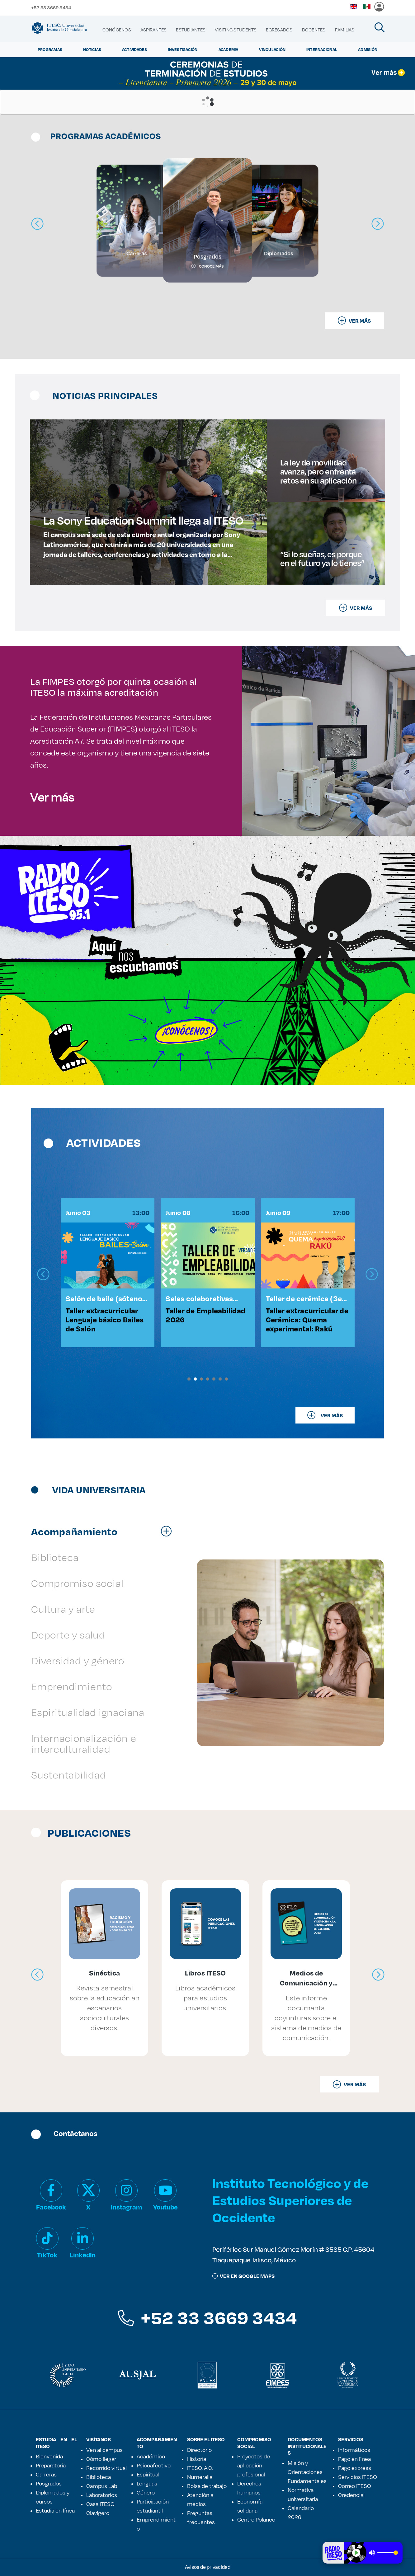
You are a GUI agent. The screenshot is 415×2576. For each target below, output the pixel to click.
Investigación (182, 49)
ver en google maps (243, 2275)
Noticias (92, 49)
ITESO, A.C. (200, 2468)
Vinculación (272, 49)
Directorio (199, 2450)
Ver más (52, 796)
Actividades (134, 49)
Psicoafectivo (154, 2465)
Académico (151, 2456)
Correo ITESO (354, 2486)
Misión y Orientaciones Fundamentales (307, 2472)
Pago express (354, 2468)
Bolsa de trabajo (207, 2486)
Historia (196, 2459)
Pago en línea (354, 2459)
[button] (189, 1379)
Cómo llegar (101, 2459)
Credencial (351, 2495)
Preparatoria (51, 2465)
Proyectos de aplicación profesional (253, 2465)
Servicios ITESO (357, 2477)
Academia (228, 49)
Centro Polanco (256, 2519)
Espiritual (148, 2474)
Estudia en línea (55, 2510)
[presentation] (43, 1274)
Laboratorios (101, 2495)
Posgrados (49, 2483)
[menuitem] (117, 29)
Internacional (321, 49)
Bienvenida (49, 2456)
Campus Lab (101, 2486)
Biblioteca (98, 2477)
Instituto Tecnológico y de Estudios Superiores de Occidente (290, 2200)
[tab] (104, 1531)
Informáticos (354, 2450)
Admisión (367, 49)
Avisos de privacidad (207, 2566)
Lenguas (147, 2483)
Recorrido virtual (106, 2468)
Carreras (46, 2474)
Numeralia (199, 2477)
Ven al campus (104, 2450)
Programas (50, 49)
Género (146, 2492)
